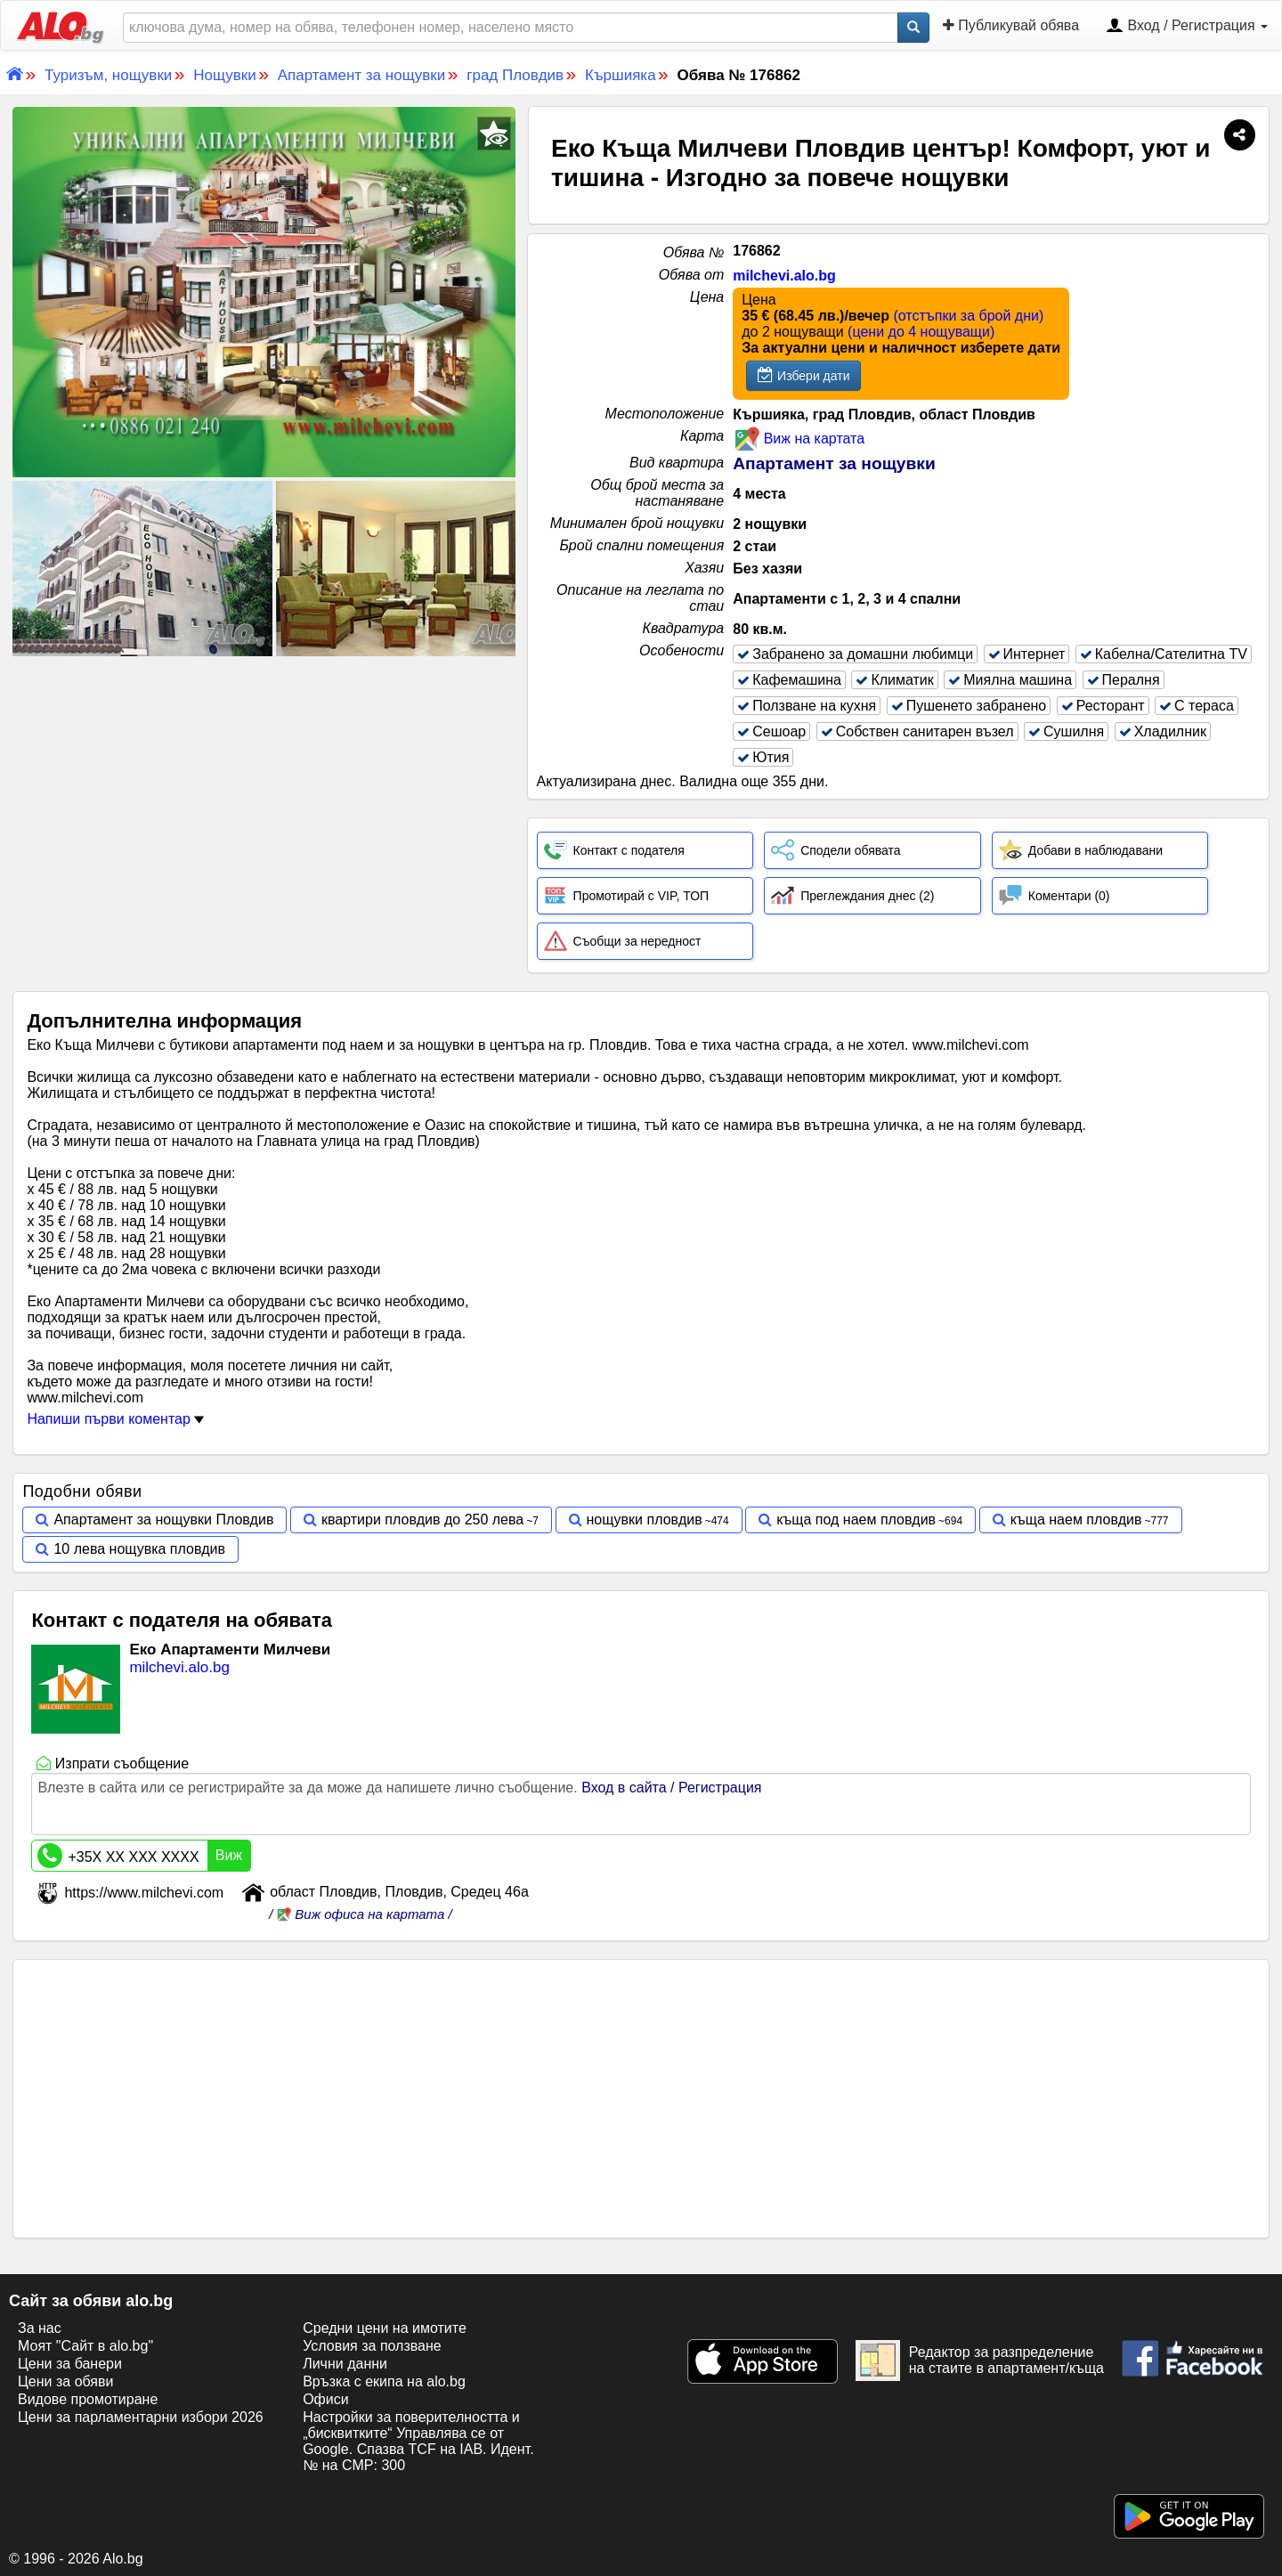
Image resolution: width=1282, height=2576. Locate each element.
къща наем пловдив (1076, 1519)
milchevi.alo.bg (784, 275)
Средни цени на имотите (385, 2328)
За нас (39, 2328)
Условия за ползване (372, 2345)
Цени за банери (70, 2363)
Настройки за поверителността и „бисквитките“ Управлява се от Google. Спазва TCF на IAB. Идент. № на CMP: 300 (418, 2441)
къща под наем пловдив (856, 1519)
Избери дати (803, 375)
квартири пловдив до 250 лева (422, 1519)
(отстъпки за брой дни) (968, 315)
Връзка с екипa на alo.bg (384, 2381)
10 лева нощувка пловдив (139, 1548)
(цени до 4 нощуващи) (921, 331)
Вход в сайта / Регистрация (671, 1787)
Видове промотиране (88, 2399)
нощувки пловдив (644, 1519)
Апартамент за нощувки (834, 463)
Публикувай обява (1011, 25)
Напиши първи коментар (115, 1418)
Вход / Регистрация (1187, 27)
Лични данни (345, 2363)
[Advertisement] (264, 793)
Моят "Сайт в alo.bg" (85, 2345)
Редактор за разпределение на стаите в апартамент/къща (980, 2360)
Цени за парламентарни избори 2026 (141, 2417)
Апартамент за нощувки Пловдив (163, 1519)
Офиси (325, 2399)
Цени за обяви (65, 2381)
